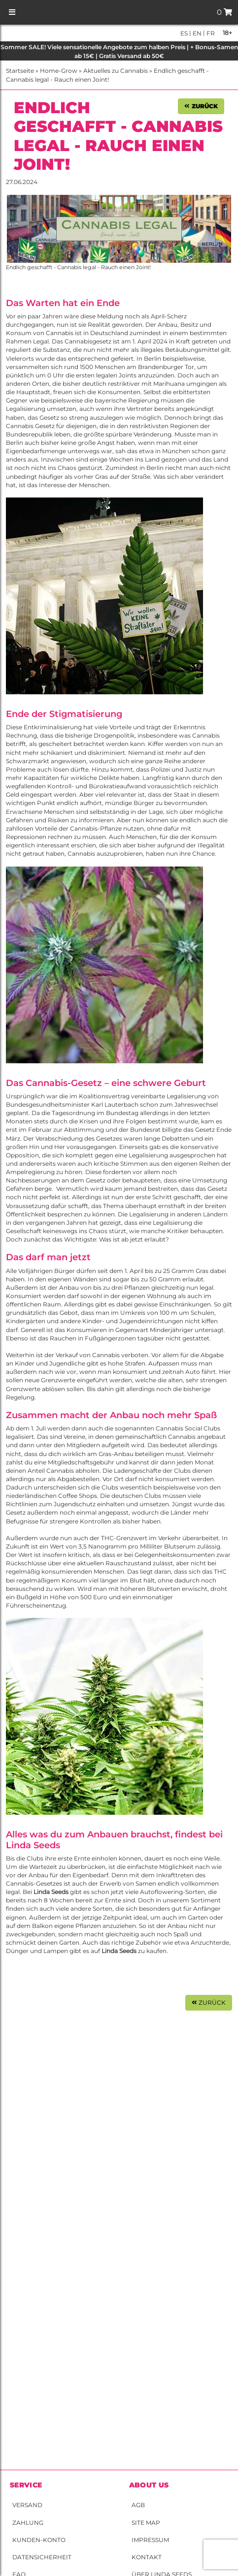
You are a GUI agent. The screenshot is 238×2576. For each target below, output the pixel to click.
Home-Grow (58, 70)
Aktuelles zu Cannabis (115, 70)
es (184, 33)
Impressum (150, 2540)
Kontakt (147, 2557)
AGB (138, 2505)
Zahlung (27, 2522)
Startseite (20, 70)
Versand (27, 2505)
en (196, 33)
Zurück (201, 106)
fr (210, 33)
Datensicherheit (41, 2557)
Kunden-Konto (39, 2540)
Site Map (146, 2522)
